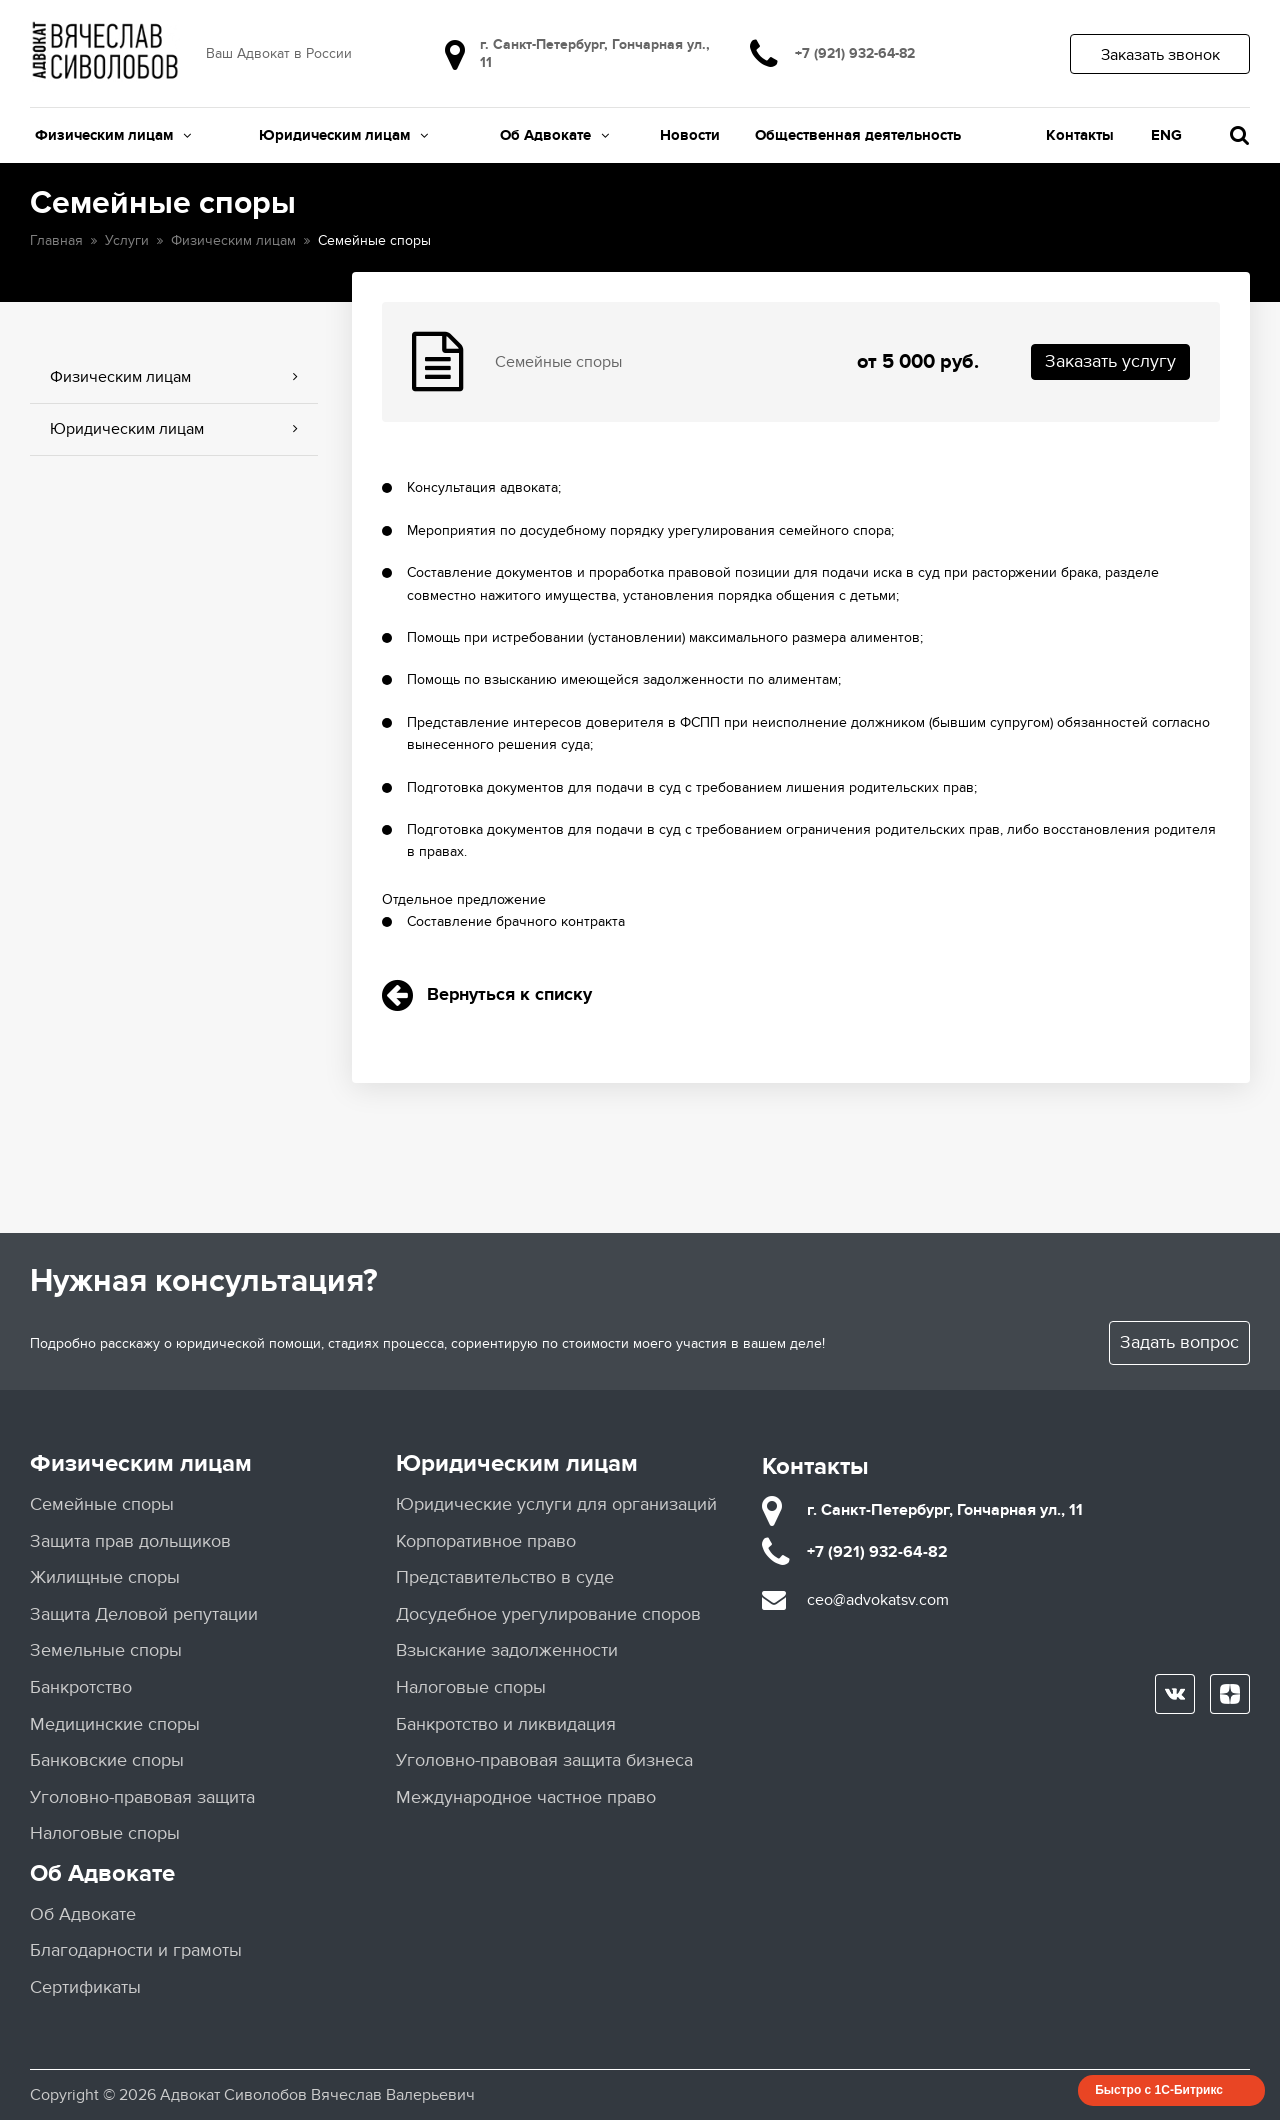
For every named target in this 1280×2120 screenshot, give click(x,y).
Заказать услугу (1110, 361)
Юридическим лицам (343, 135)
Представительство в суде (505, 1577)
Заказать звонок (1160, 55)
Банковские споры (107, 1760)
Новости (690, 135)
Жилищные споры (105, 1577)
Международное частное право (526, 1797)
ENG (1166, 135)
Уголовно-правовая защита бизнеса (544, 1760)
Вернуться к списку (487, 995)
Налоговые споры (105, 1833)
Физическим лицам (113, 135)
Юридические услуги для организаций (556, 1504)
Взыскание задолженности (507, 1650)
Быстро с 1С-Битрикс (1159, 2090)
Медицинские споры (115, 1724)
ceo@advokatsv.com (878, 1600)
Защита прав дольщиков (130, 1541)
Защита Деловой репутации (144, 1614)
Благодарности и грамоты (136, 1950)
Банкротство (81, 1687)
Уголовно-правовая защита (142, 1797)
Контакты (1080, 135)
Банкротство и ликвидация (506, 1724)
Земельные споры (106, 1650)
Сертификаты (85, 1987)
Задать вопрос (1179, 1342)
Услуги (127, 240)
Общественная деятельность (858, 135)
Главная (56, 240)
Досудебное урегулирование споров (548, 1614)
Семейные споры (102, 1504)
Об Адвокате (554, 135)
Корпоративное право (486, 1541)
